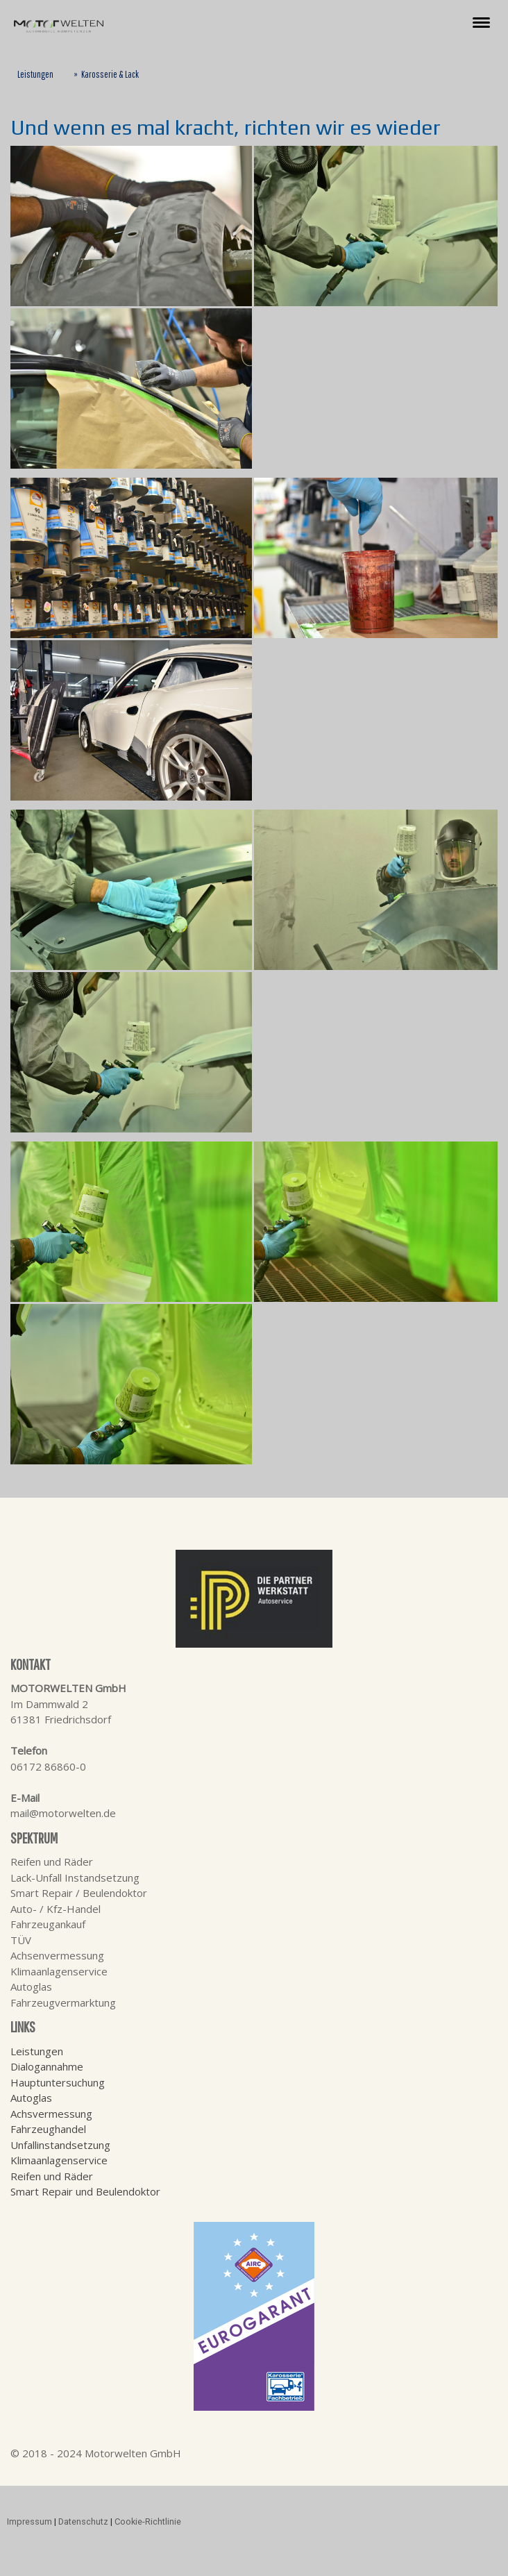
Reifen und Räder (51, 2176)
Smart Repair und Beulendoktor (85, 2191)
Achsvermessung (51, 2114)
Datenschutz (83, 2521)
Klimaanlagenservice (59, 2160)
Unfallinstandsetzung (60, 2145)
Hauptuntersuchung (57, 2082)
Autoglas (31, 2098)
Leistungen (36, 2051)
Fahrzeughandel (48, 2129)
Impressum (29, 2521)
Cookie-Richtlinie (148, 2521)
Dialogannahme (46, 2066)
